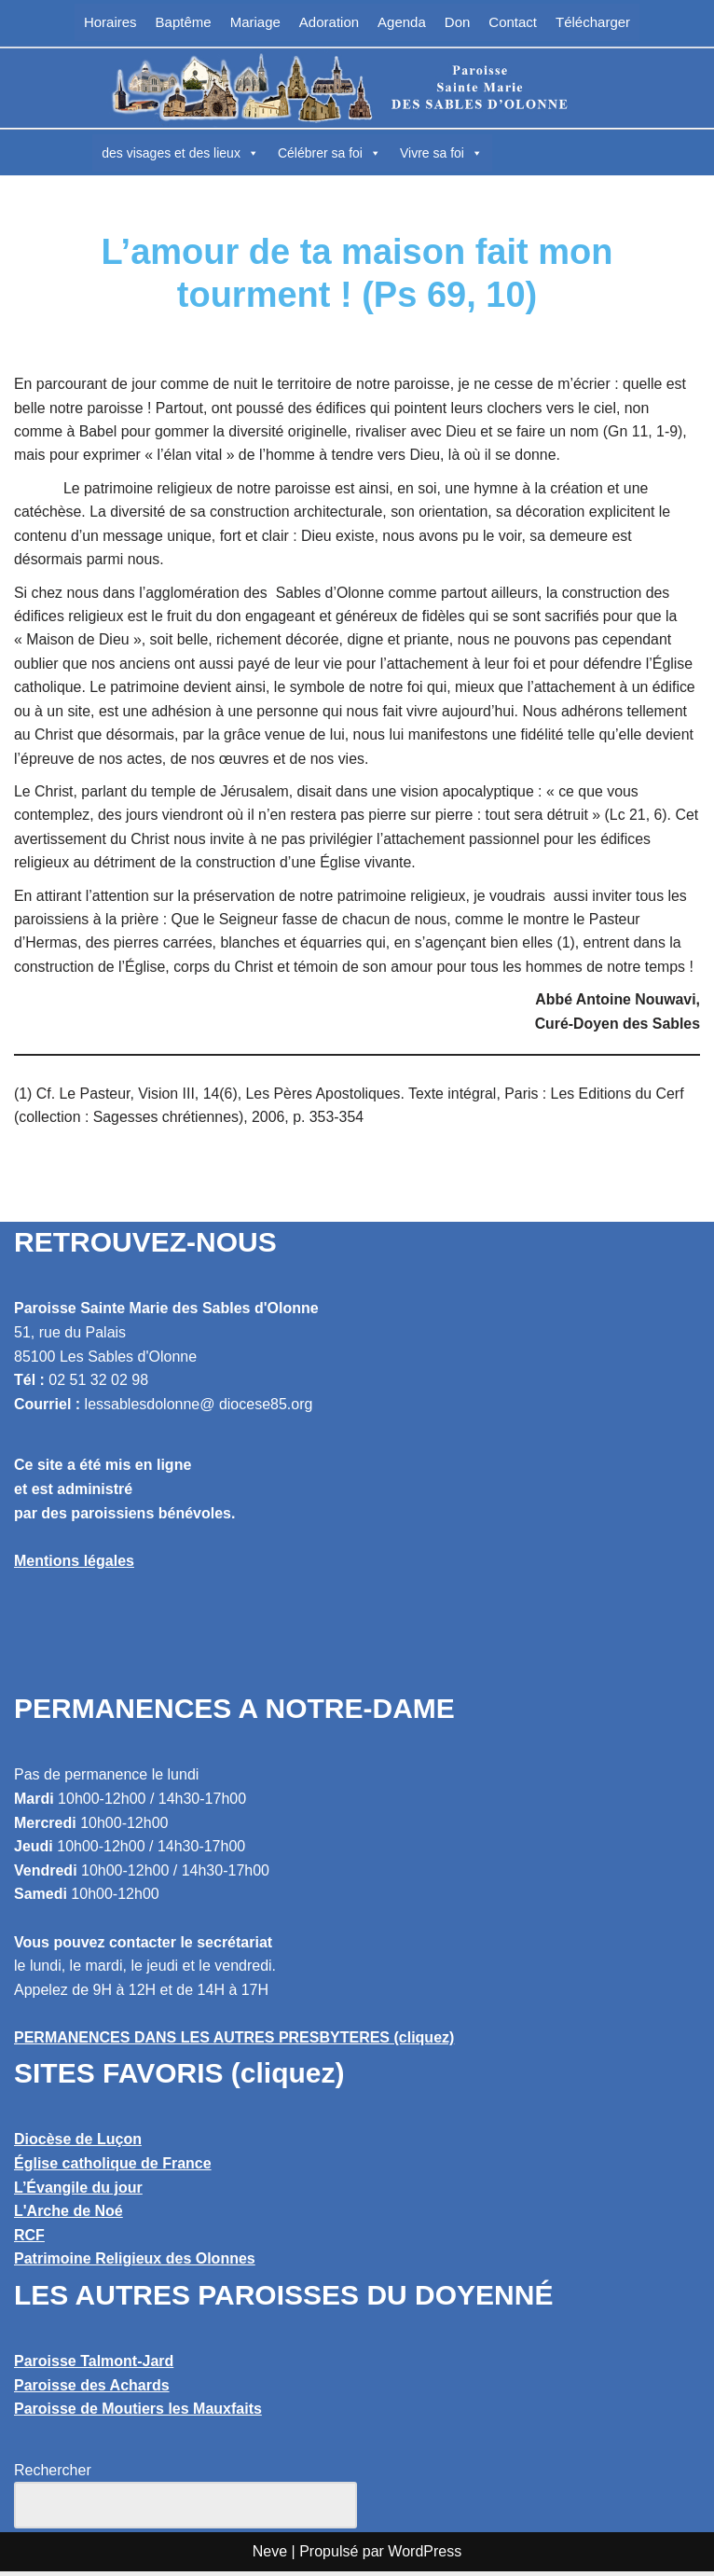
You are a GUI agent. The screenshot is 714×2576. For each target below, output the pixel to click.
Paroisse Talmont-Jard (93, 2366)
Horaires (110, 22)
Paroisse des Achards (92, 2390)
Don (458, 22)
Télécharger (593, 22)
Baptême (184, 22)
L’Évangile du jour (78, 2192)
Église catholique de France (113, 2168)
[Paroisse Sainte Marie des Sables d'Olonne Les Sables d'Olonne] (357, 88)
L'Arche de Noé (68, 2216)
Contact (512, 22)
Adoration (329, 22)
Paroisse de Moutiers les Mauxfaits (138, 2414)
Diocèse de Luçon (78, 2145)
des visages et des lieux (180, 153)
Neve (270, 2556)
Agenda (402, 22)
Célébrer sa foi (329, 153)
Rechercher (52, 2475)
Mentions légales (74, 1565)
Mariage (255, 22)
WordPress (424, 2556)
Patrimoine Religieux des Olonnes (134, 2264)
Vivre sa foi (441, 153)
